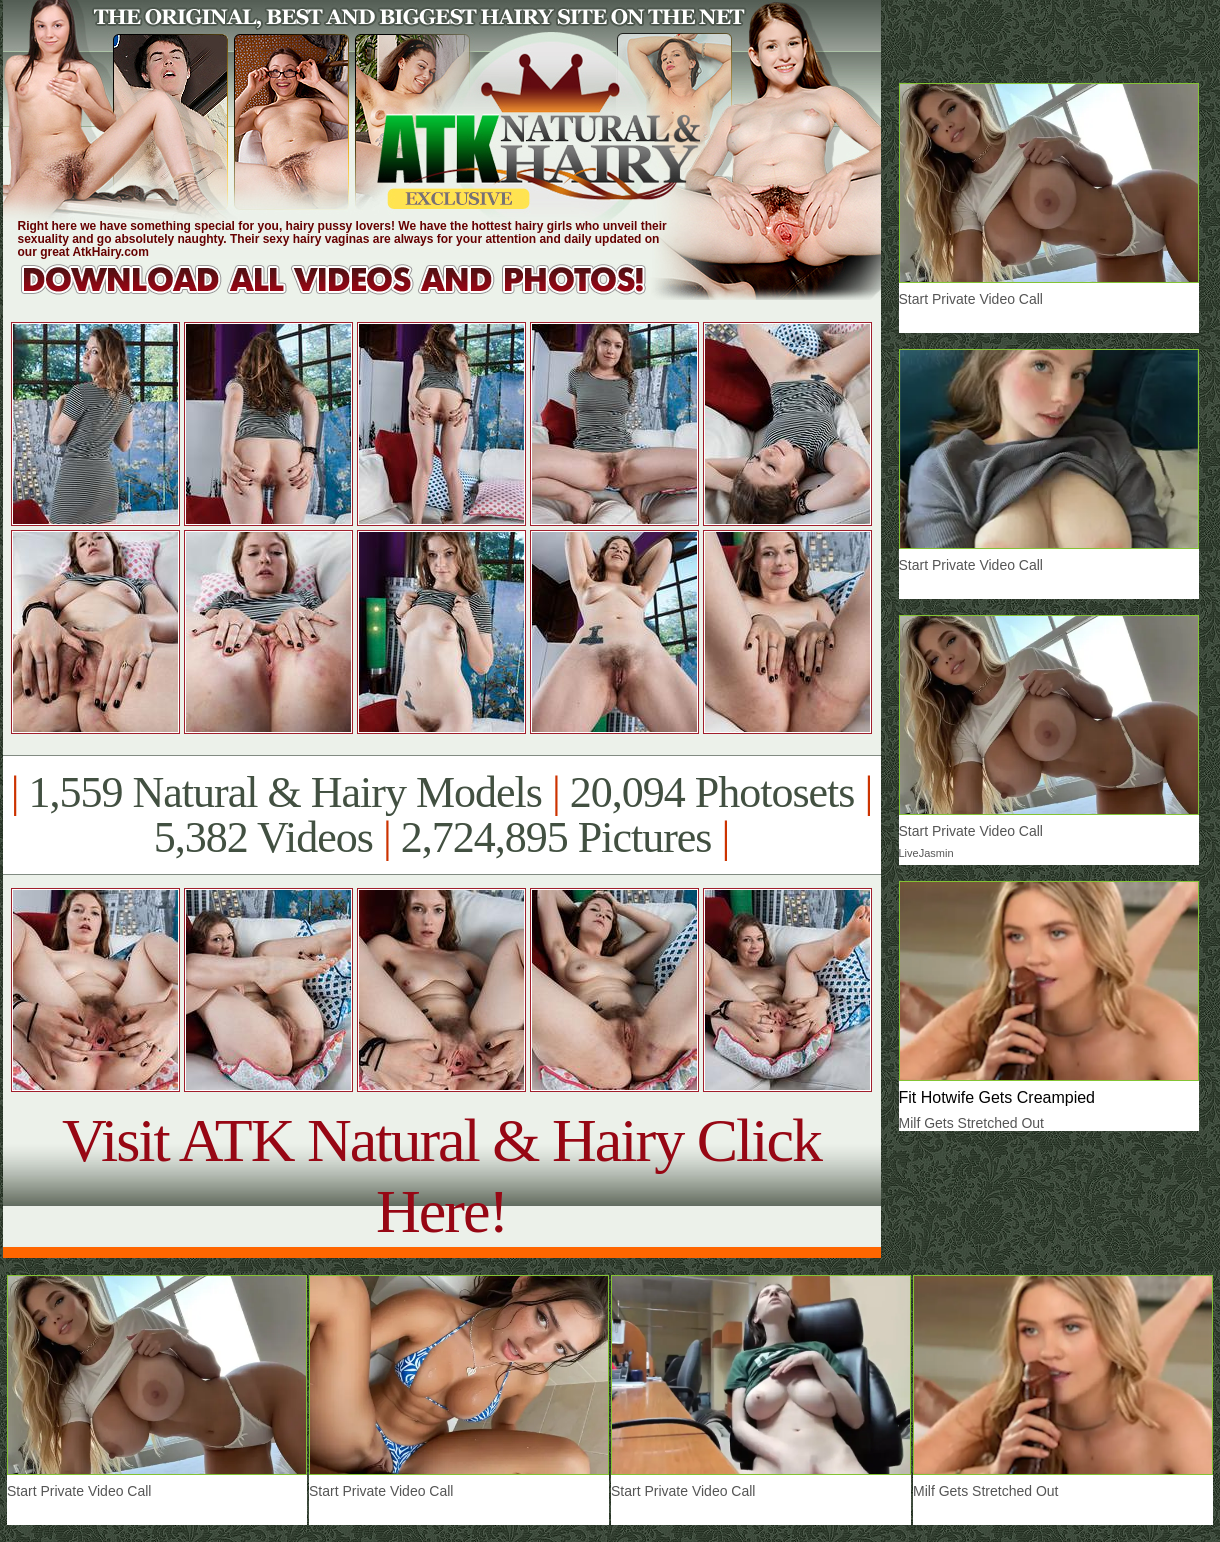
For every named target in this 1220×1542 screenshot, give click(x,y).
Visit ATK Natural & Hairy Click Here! (441, 1175)
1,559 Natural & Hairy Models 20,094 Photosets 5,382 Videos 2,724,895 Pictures (441, 815)
